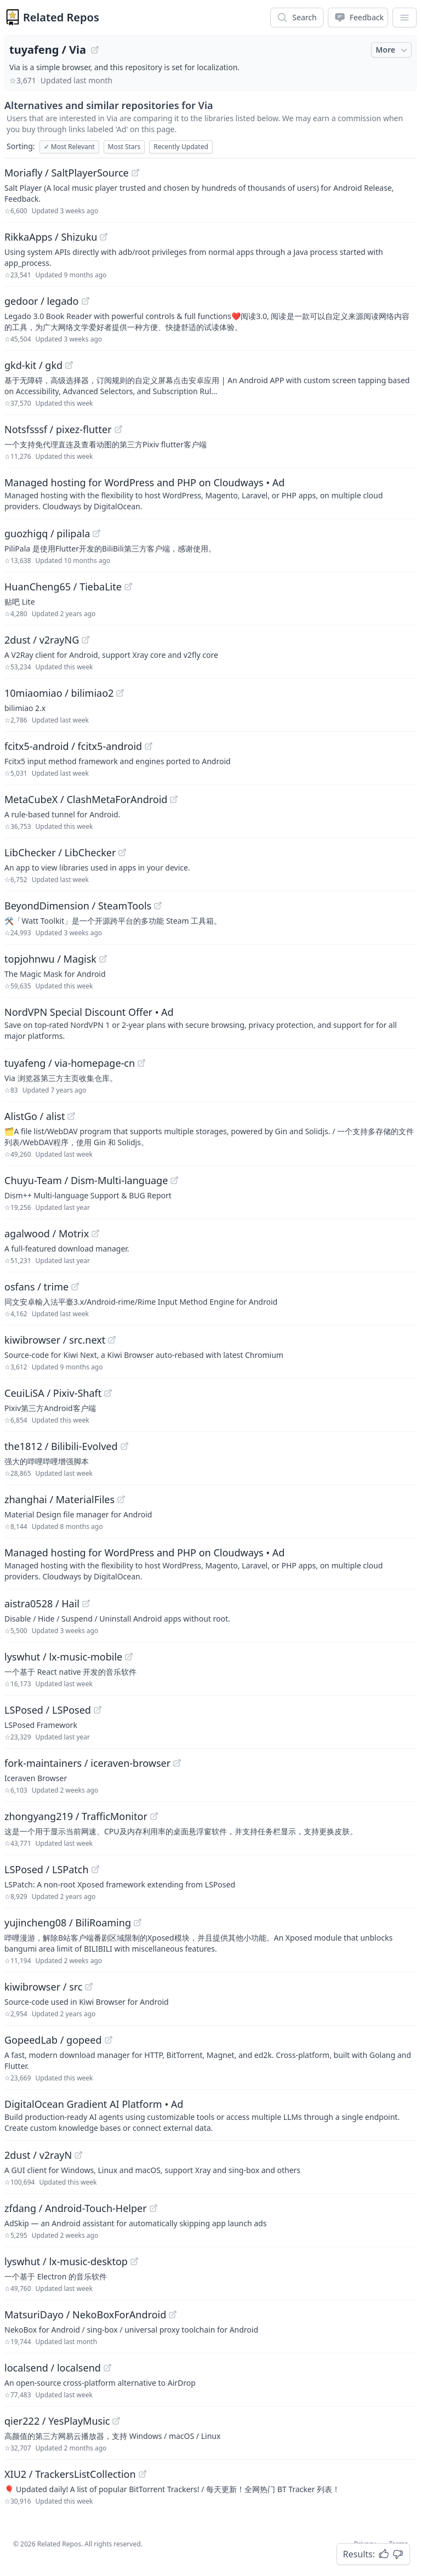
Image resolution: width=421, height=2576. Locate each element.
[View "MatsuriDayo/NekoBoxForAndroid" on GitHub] (172, 2314)
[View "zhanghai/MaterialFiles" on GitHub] (121, 1499)
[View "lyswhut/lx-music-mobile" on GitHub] (128, 1656)
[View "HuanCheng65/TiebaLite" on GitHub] (128, 586)
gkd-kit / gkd (33, 365)
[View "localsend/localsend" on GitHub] (107, 2367)
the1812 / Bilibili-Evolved (61, 1446)
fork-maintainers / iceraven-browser (87, 1763)
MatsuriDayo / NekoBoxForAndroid (85, 2314)
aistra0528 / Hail (41, 1603)
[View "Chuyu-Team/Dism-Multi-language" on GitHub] (174, 1180)
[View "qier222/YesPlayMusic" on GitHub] (116, 2420)
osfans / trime (36, 1286)
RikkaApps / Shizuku (50, 236)
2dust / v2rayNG (41, 639)
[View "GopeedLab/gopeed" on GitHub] (108, 2039)
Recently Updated (180, 146)
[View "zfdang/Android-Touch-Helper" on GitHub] (153, 2208)
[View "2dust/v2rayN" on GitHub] (78, 2155)
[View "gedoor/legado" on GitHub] (85, 301)
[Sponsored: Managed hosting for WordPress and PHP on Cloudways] (210, 493)
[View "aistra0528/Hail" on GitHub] (86, 1603)
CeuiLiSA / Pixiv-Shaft (52, 1393)
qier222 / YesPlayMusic (57, 2420)
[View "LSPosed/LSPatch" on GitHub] (95, 1869)
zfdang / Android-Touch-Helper (75, 2208)
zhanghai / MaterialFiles (59, 1499)
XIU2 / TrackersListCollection (70, 2474)
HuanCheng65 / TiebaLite (63, 586)
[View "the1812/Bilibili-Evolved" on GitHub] (124, 1446)
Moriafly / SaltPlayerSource (66, 172)
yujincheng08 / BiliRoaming (67, 1922)
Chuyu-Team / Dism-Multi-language (86, 1180)
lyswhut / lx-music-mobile (63, 1656)
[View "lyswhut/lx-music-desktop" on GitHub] (134, 2261)
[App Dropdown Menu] (404, 17)
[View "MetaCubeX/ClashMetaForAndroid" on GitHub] (173, 799)
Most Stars (124, 146)
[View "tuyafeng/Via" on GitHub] (94, 50)
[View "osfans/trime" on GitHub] (75, 1286)
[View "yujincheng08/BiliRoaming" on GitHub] (137, 1922)
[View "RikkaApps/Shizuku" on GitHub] (103, 236)
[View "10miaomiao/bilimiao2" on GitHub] (120, 693)
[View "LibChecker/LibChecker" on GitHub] (122, 852)
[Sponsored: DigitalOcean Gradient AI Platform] (210, 2115)
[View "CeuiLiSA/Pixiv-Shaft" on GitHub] (108, 1393)
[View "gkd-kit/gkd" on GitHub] (69, 365)
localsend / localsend (52, 2367)
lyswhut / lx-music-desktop (66, 2261)
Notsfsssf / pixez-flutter (58, 429)
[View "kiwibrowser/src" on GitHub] (88, 1986)
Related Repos (61, 17)
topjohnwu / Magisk (50, 958)
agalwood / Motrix (46, 1233)
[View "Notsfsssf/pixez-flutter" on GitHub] (118, 429)
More (392, 49)
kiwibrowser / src (43, 1986)
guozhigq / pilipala (47, 533)
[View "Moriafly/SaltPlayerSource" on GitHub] (135, 172)
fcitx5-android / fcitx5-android (73, 746)
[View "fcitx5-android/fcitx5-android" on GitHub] (148, 746)
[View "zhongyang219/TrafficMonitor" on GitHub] (154, 1816)
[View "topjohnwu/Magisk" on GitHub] (103, 958)
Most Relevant (69, 146)
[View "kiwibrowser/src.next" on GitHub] (111, 1339)
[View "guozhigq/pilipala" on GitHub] (96, 533)
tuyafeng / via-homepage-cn (69, 1063)
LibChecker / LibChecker (60, 852)
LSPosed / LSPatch (46, 1869)
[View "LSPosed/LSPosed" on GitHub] (97, 1709)
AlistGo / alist (34, 1116)
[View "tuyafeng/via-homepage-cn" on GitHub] (141, 1063)
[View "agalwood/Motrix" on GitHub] (95, 1233)
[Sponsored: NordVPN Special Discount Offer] (210, 1023)
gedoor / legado (41, 301)
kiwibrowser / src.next (54, 1339)
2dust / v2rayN (38, 2155)
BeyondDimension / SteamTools (77, 905)
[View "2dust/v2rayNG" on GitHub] (85, 639)
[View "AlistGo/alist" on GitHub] (71, 1116)
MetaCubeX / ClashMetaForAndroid (85, 799)
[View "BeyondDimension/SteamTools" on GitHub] (157, 905)
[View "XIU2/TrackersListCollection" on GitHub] (142, 2474)
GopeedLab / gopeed (53, 2039)
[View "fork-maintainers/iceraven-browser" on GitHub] (177, 1763)
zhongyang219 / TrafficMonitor (75, 1816)
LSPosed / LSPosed (47, 1709)
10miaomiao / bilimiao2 (58, 693)
